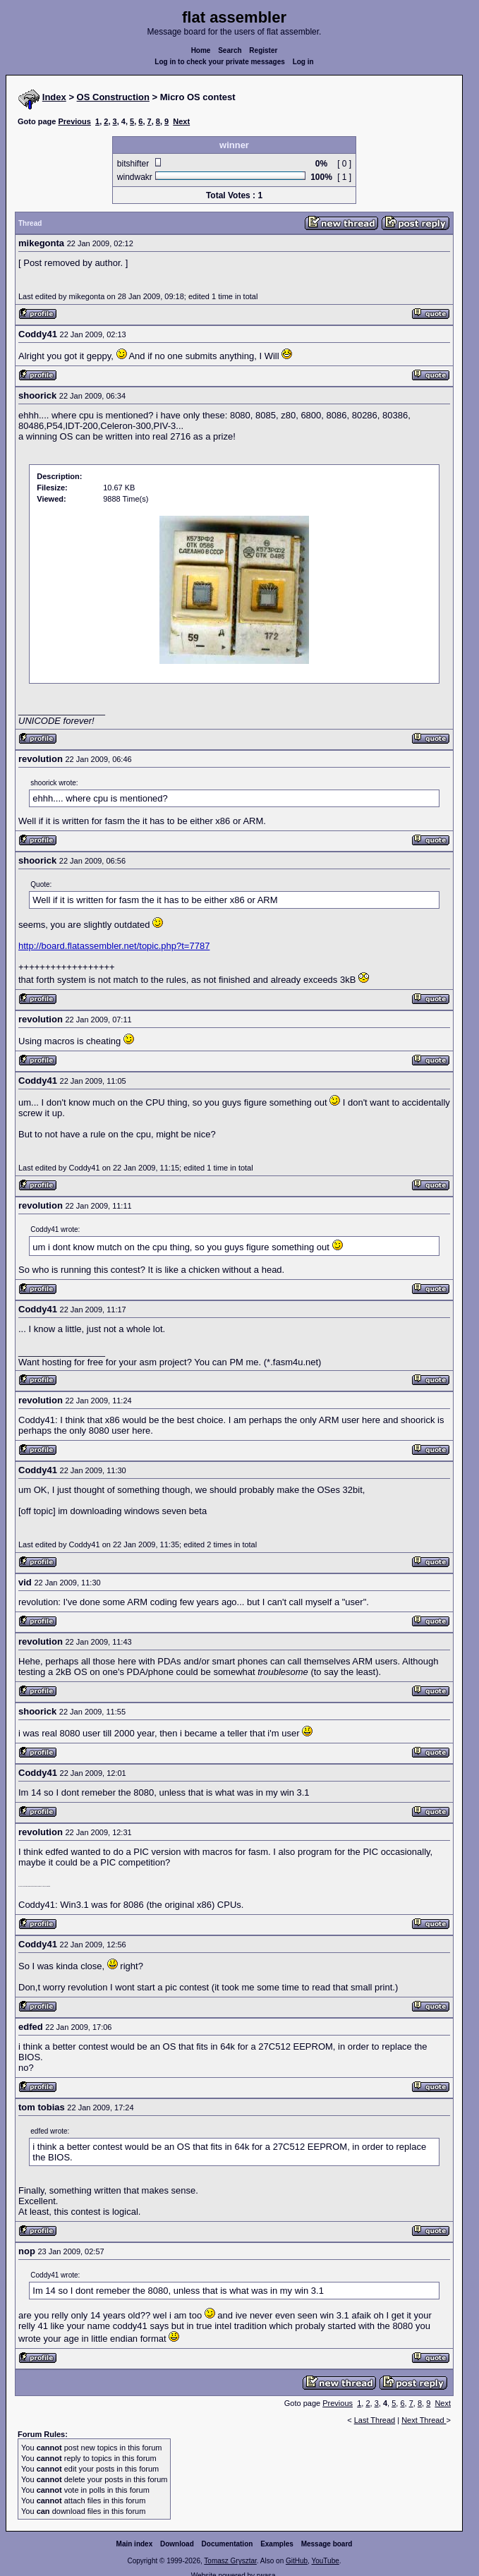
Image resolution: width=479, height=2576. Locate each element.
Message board (327, 2544)
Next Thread (423, 2420)
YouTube (325, 2561)
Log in (303, 62)
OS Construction (113, 97)
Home (201, 50)
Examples (276, 2544)
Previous (74, 121)
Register (263, 50)
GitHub (297, 2561)
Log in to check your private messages (219, 62)
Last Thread (375, 2420)
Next (181, 121)
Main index (134, 2544)
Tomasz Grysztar (230, 2561)
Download (177, 2544)
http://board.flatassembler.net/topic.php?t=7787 (114, 946)
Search (229, 50)
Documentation (227, 2544)
